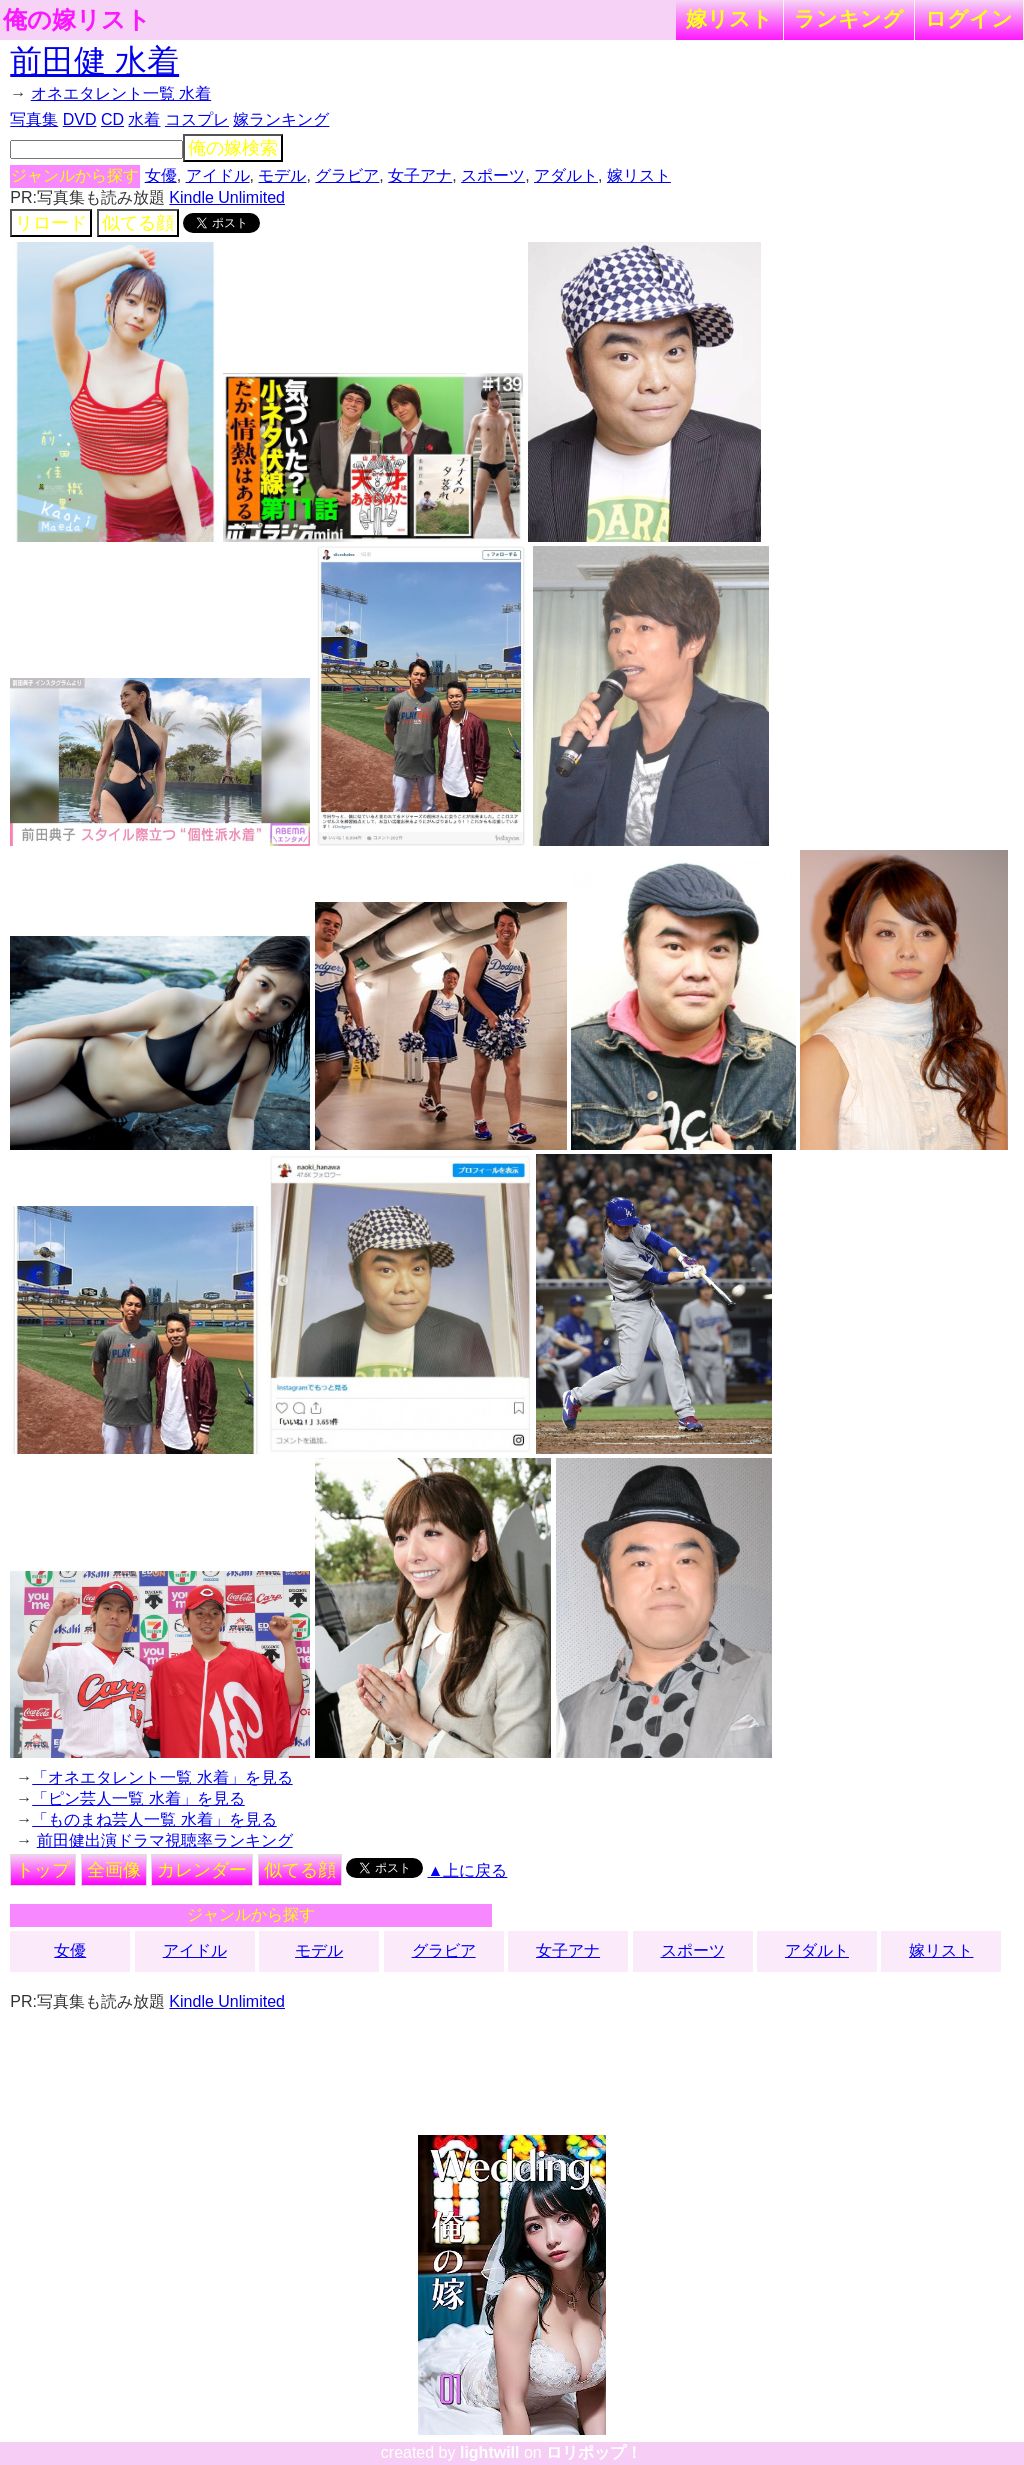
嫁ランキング (281, 119)
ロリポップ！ (594, 2452)
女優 (161, 175)
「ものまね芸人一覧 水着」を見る (154, 1819)
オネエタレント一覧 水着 (121, 93)
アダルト (566, 175)
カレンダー (202, 1870)
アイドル (218, 175)
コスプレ (197, 119)
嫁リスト (729, 18)
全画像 (114, 1870)
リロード (51, 223)
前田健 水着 (94, 61)
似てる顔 (138, 223)
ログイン (969, 18)
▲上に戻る (468, 1870)
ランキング (849, 18)
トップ (43, 1870)
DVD (80, 119)
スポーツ (493, 175)
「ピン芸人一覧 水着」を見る (138, 1798)
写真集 (34, 119)
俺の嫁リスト (77, 20)
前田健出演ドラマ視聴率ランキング (165, 1840)
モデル (282, 175)
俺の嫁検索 (233, 148)
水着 (144, 119)
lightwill (490, 2452)
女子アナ (420, 175)
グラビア (347, 175)
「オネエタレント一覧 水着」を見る (162, 1777)
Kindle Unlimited (227, 197)
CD (112, 119)
